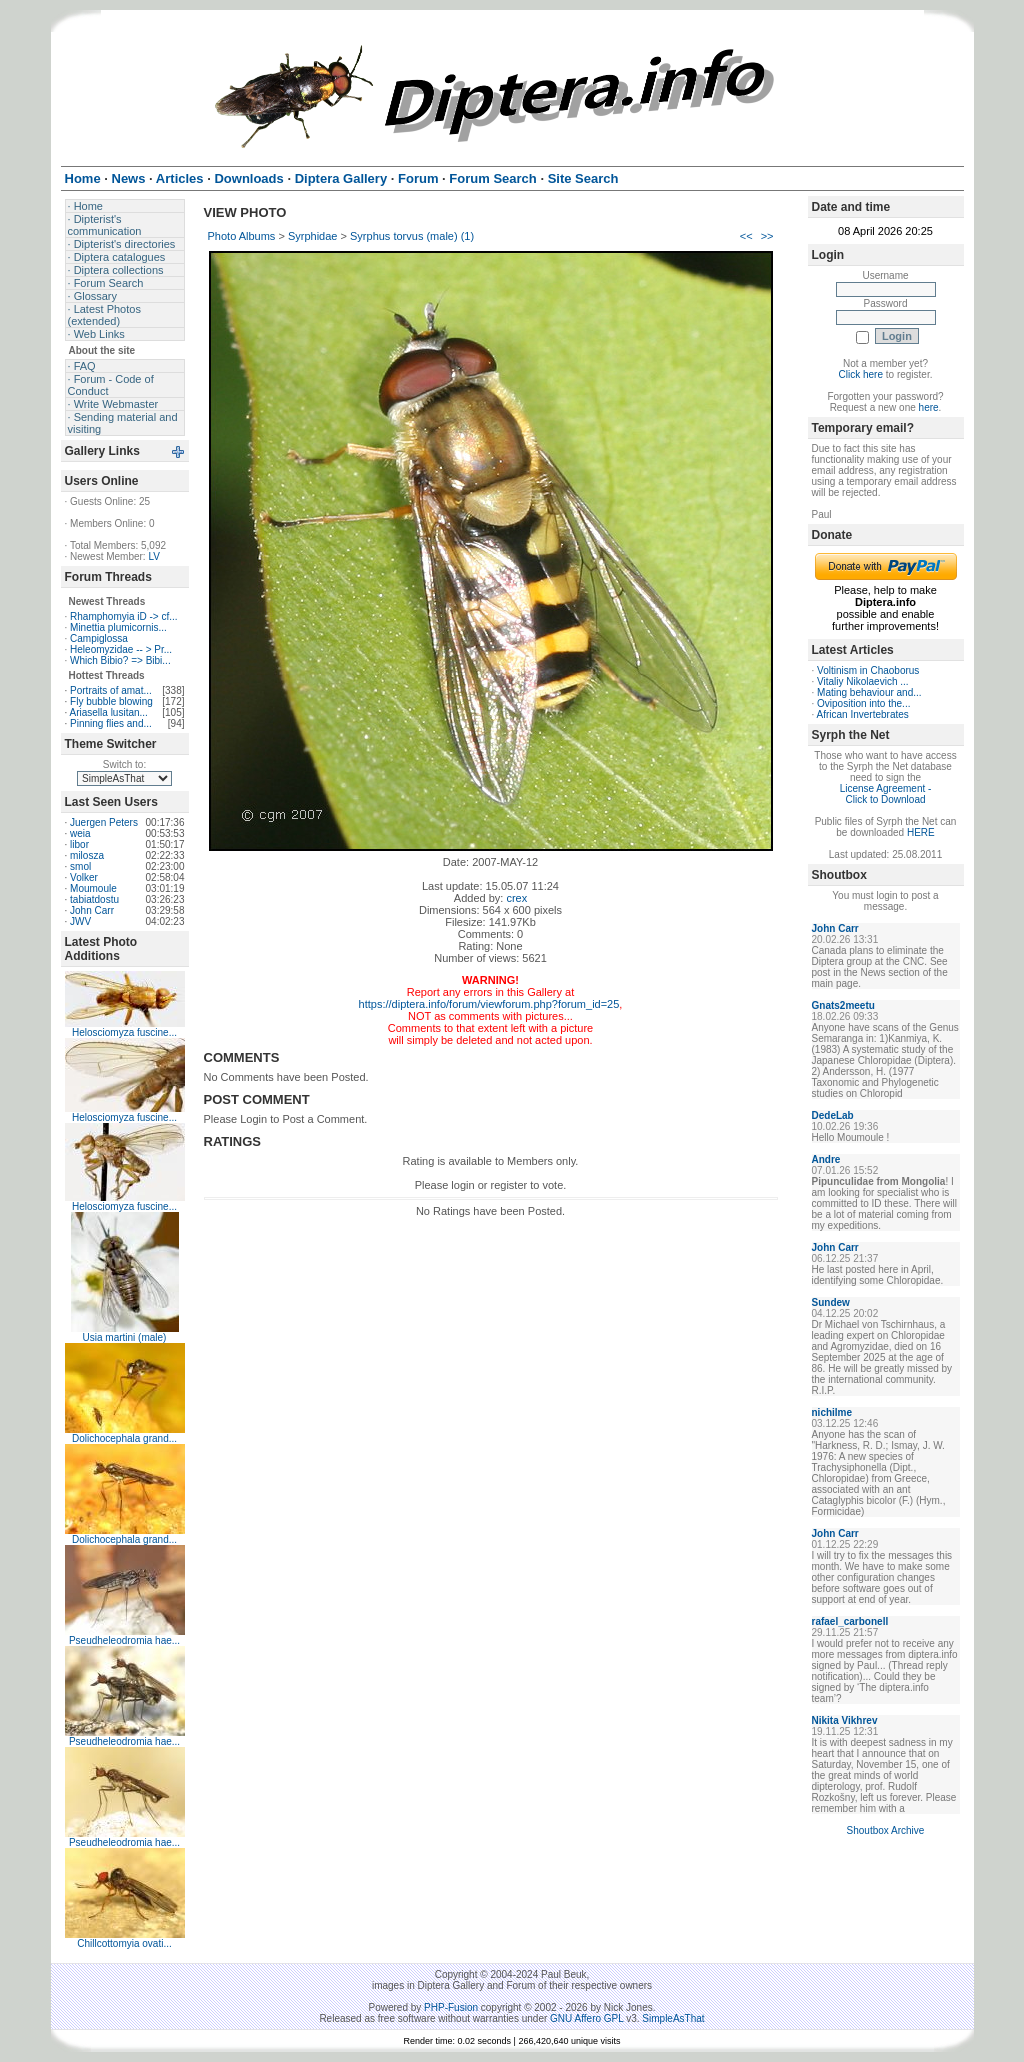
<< (746, 236)
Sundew (831, 1302)
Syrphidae (313, 236)
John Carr (92, 910)
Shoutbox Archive (886, 1830)
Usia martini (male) (125, 1337)
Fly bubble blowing (111, 701)
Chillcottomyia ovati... (124, 1943)
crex (516, 898)
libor (79, 844)
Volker (84, 877)
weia (80, 833)
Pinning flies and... (111, 723)
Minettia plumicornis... (118, 627)
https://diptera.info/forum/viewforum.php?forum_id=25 (489, 1004)
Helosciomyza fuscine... (124, 1032)
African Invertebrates (863, 714)
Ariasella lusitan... (109, 712)
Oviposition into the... (863, 703)
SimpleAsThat (673, 2018)
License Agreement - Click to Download (886, 794)
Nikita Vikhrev (845, 1720)
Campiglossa (99, 638)
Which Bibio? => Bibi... (120, 660)
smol (80, 866)
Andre (826, 1159)
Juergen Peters (104, 822)
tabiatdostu (94, 899)
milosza (87, 855)
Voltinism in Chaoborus (868, 670)
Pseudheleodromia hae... (124, 1640)
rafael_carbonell (850, 1621)
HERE (921, 832)
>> (767, 236)
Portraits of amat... (111, 690)
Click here (861, 374)
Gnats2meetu (843, 1005)
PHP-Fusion (451, 2007)
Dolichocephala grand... (124, 1438)
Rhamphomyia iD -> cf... (124, 616)
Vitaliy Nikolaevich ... (863, 681)
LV (154, 556)
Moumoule (93, 888)
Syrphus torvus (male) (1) (412, 236)
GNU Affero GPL (586, 2018)
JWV (80, 921)
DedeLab (833, 1115)
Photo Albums (242, 236)
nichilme (832, 1412)
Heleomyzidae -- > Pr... (121, 649)
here (929, 407)
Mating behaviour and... (869, 692)
